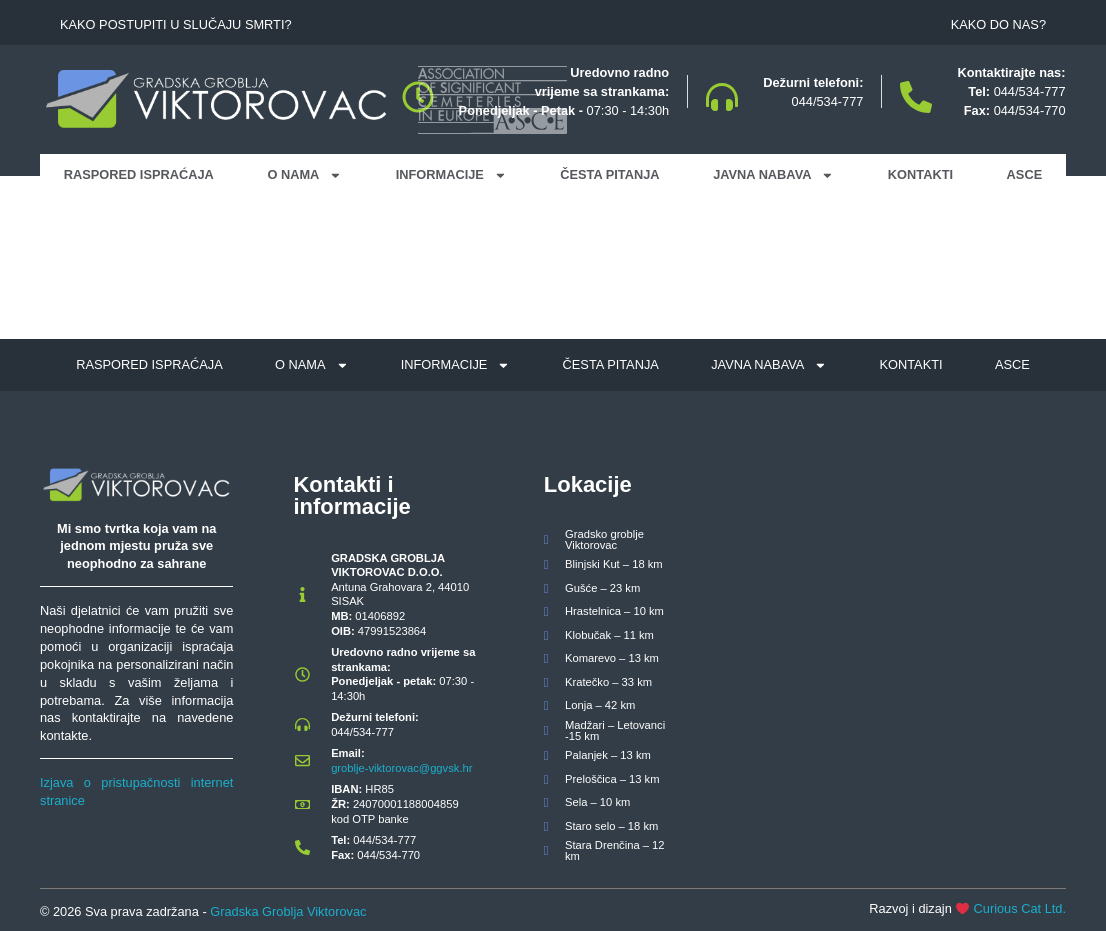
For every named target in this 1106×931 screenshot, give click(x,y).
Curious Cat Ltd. (1020, 908)
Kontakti (920, 174)
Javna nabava (773, 175)
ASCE (1025, 174)
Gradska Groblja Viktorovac (288, 911)
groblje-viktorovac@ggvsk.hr (401, 768)
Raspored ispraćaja (139, 174)
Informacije (451, 175)
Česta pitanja (609, 174)
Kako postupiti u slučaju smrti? (176, 24)
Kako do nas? (998, 24)
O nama (304, 175)
